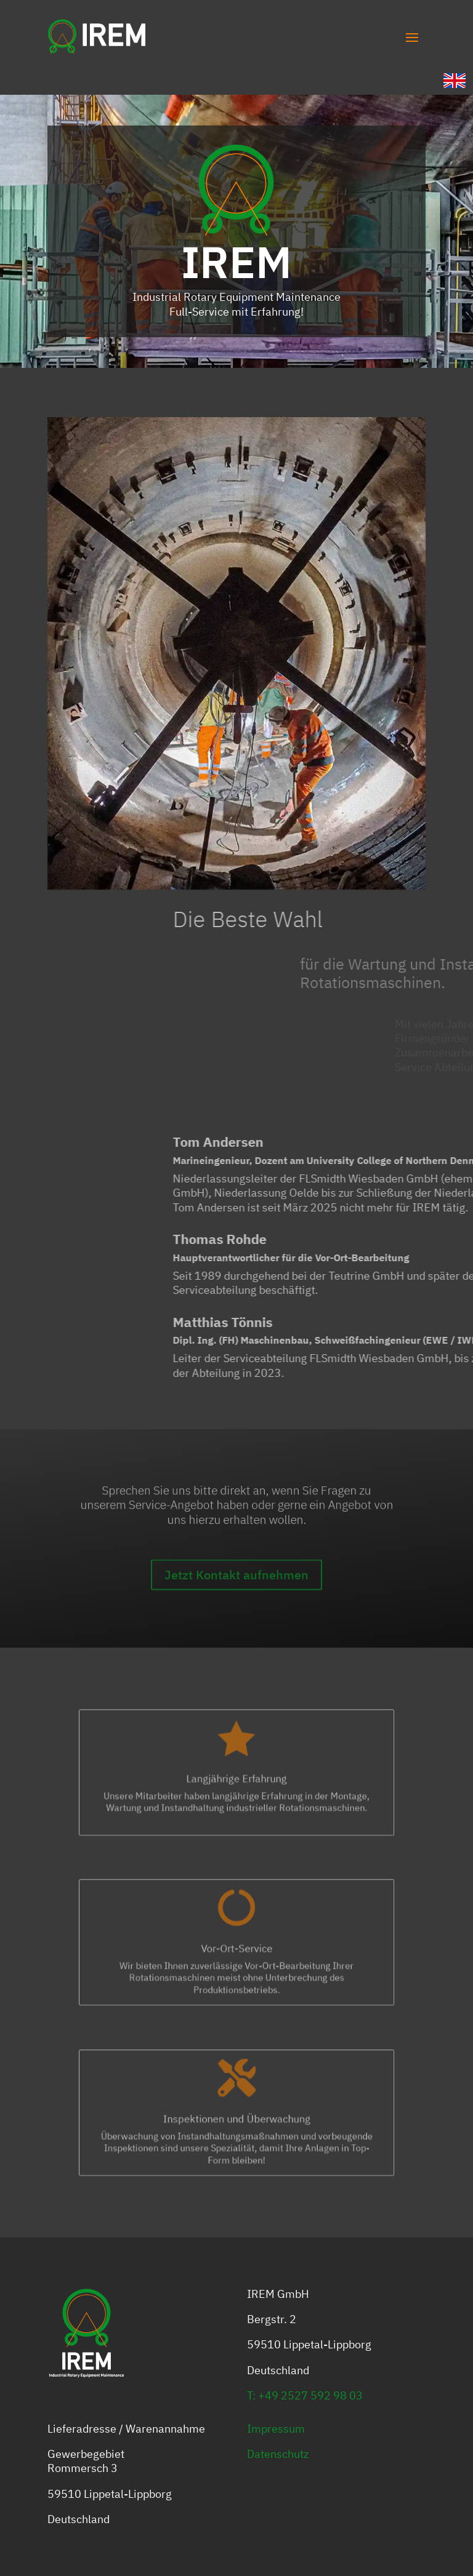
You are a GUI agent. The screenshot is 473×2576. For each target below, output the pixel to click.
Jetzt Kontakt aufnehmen (236, 1594)
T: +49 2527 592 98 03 (305, 2395)
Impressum (276, 2429)
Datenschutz (278, 2454)
